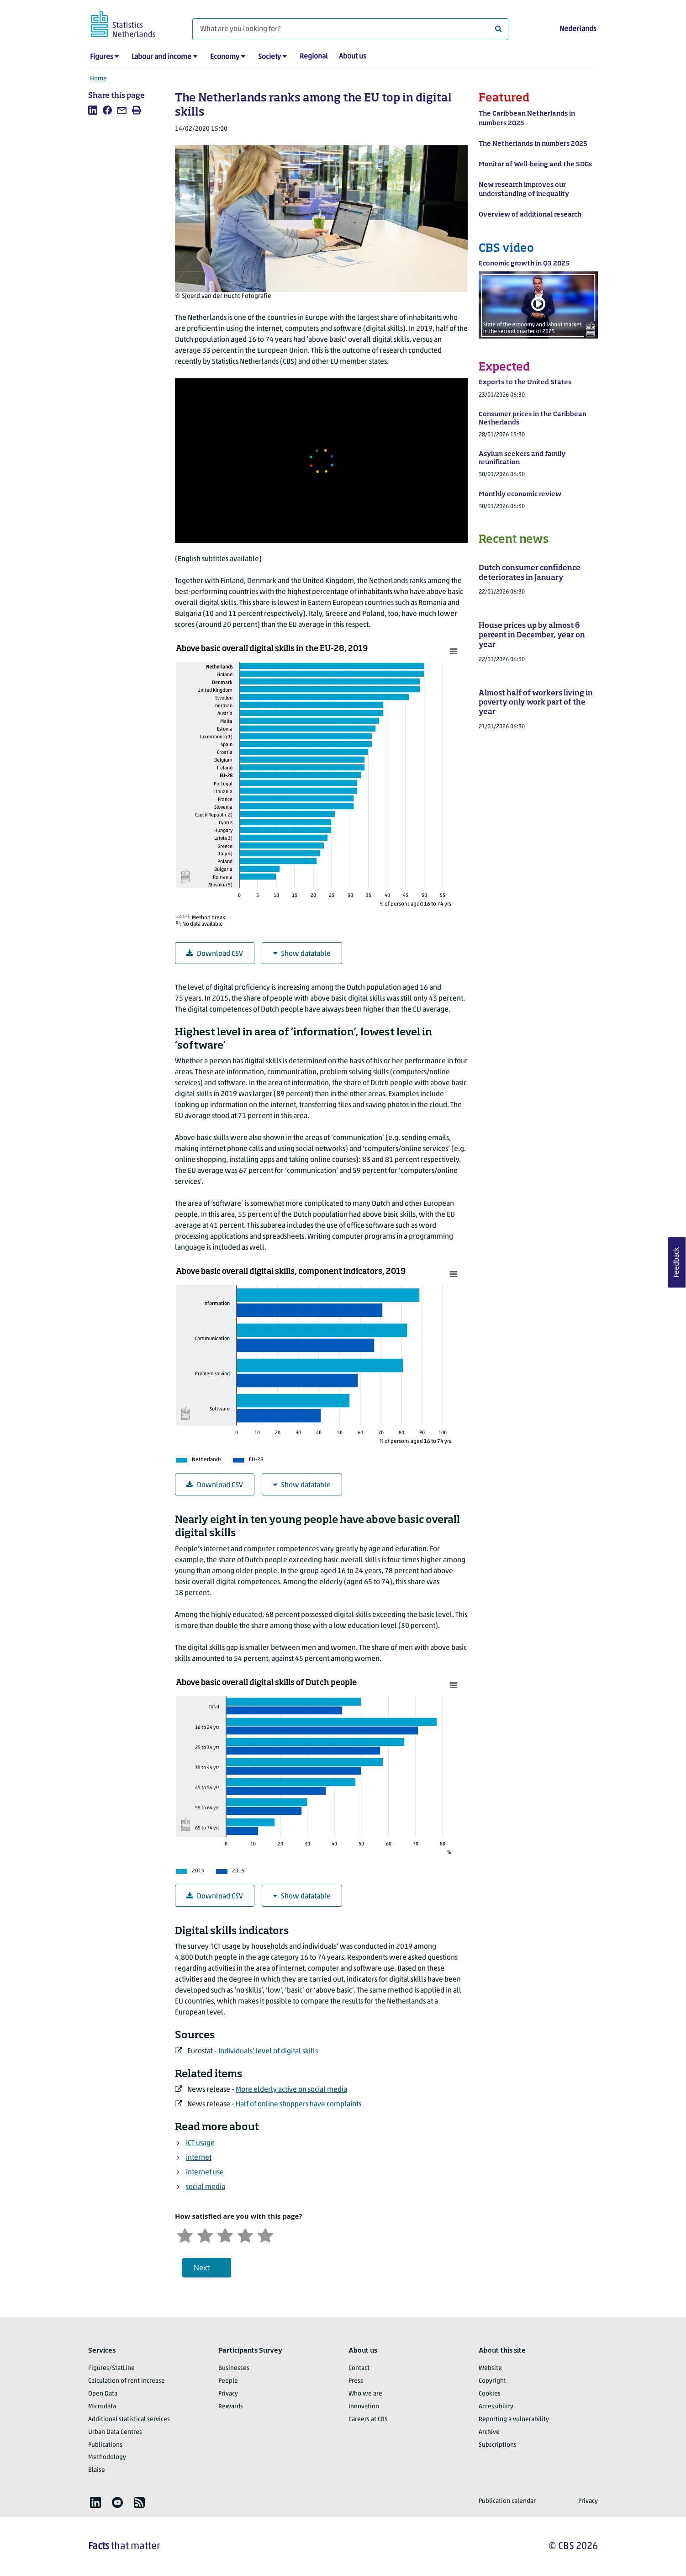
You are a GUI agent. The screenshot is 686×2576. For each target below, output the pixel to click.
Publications (105, 2445)
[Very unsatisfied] (185, 2234)
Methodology (107, 2457)
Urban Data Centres (115, 2432)
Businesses (233, 2368)
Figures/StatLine (111, 2368)
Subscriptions (498, 2445)
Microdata (102, 2407)
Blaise (96, 2470)
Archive (489, 2432)
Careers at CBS (368, 2419)
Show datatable (302, 954)
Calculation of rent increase (126, 2381)
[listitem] (92, 110)
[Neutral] (225, 2234)
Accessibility (496, 2407)
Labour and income (161, 57)
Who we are (365, 2394)
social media (205, 2187)
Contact (358, 2368)
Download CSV (214, 954)
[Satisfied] (245, 2234)
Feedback (677, 1262)
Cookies (490, 2394)
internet (198, 2158)
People (228, 2381)
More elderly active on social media (291, 2090)
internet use (205, 2172)
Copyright (492, 2381)
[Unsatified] (205, 2234)
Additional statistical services (129, 2419)
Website (490, 2368)
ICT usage (200, 2143)
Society (269, 57)
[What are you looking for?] (350, 29)
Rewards (230, 2407)
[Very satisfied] (265, 2234)
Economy (224, 57)
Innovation (363, 2407)
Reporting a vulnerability (514, 2419)
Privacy (228, 2394)
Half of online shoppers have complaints (298, 2104)
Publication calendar (507, 2501)
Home (98, 79)
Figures (101, 57)
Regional (314, 56)
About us (352, 56)
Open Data (102, 2394)
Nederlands (577, 29)
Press (355, 2381)
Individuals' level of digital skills (268, 2051)
